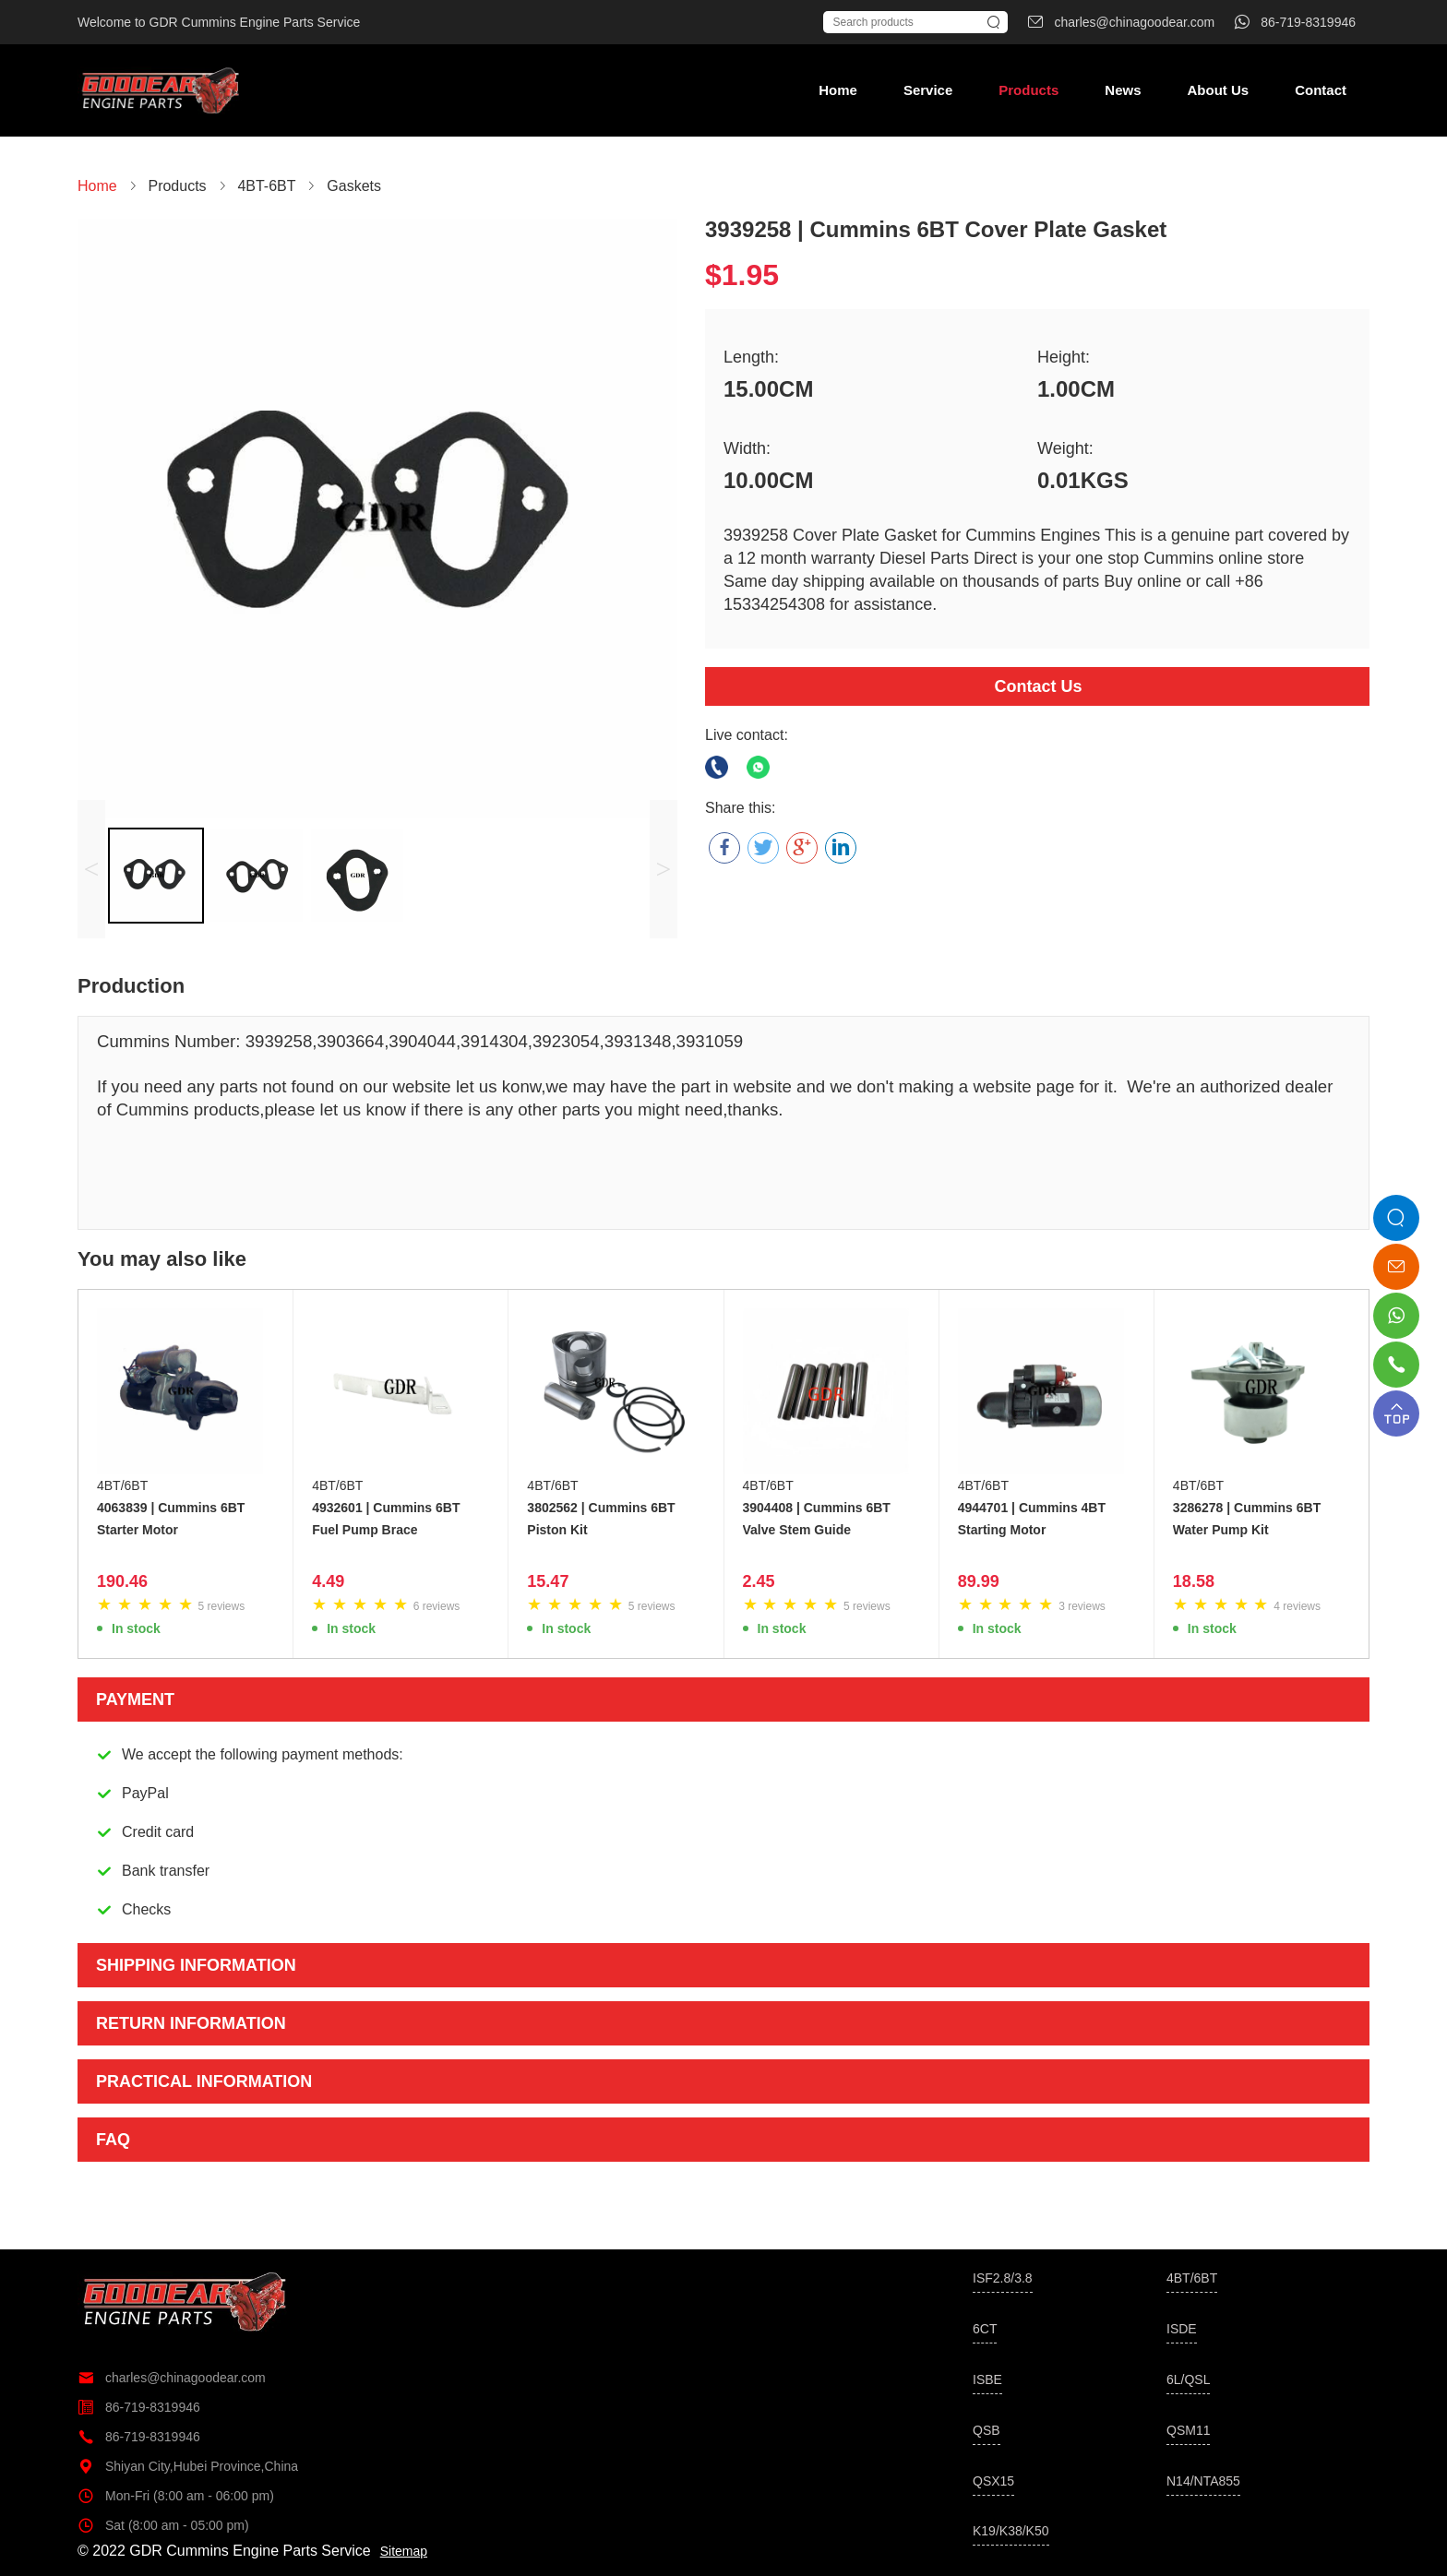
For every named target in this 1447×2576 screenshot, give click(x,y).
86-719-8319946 (139, 2407)
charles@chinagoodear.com (172, 2377)
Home (838, 90)
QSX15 (993, 2481)
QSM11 (1188, 2430)
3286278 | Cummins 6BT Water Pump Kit (1247, 1518)
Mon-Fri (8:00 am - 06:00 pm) (176, 2495)
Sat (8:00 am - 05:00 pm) (163, 2525)
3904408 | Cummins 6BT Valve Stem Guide (817, 1518)
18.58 (1193, 1581)
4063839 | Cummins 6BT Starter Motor (171, 1518)
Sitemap (403, 2551)
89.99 (978, 1581)
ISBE (987, 2379)
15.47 (547, 1581)
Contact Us (1038, 686)
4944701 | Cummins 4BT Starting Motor (1032, 1518)
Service (927, 90)
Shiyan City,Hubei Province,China (188, 2466)
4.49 (328, 1581)
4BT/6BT (122, 1485)
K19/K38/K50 (1011, 2530)
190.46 (122, 1581)
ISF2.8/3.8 (1003, 2278)
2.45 (759, 1581)
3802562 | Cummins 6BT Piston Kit (601, 1518)
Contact (1320, 90)
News (1123, 90)
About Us (1218, 90)
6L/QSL (1188, 2379)
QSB (986, 2430)
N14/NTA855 (1203, 2481)
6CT (985, 2328)
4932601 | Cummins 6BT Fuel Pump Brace (386, 1518)
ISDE (1181, 2328)
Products (1028, 90)
